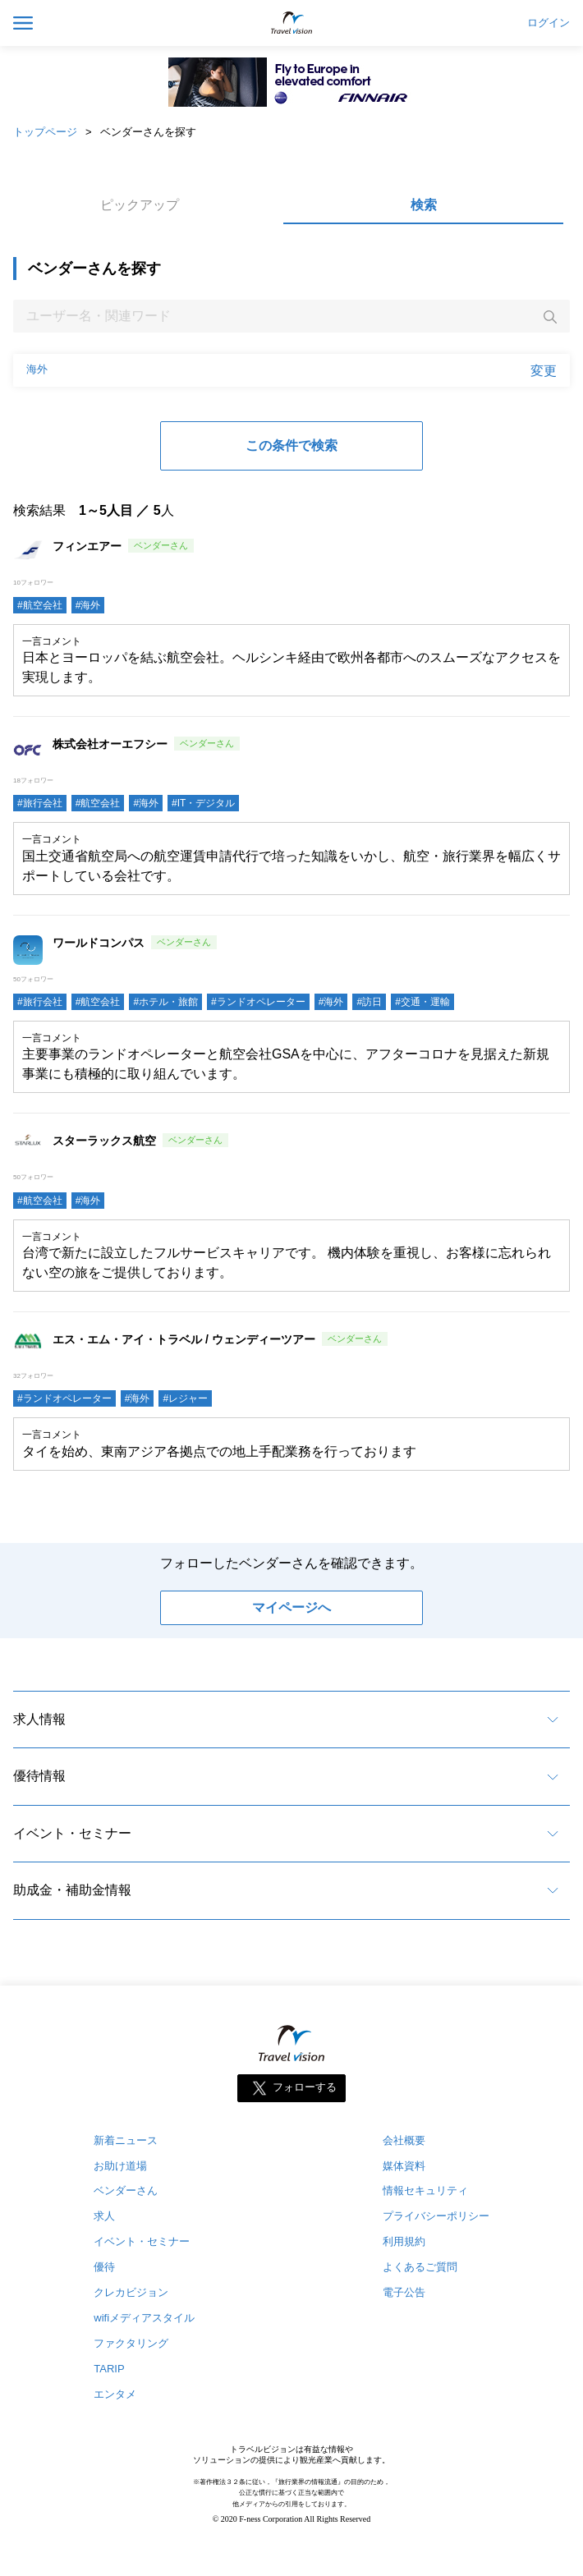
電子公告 (404, 2292)
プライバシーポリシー (436, 2216)
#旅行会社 (39, 803)
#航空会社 (39, 605)
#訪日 (369, 1002)
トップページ (45, 132)
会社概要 (404, 2140)
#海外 (88, 605)
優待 (104, 2267)
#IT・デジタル (203, 803)
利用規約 (404, 2241)
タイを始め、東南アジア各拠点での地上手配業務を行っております (219, 1451)
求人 (104, 2216)
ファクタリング (131, 2343)
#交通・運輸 (422, 1002)
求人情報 (39, 1719)
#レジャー (185, 1398)
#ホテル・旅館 (165, 1002)
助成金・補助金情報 (72, 1890)
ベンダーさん (126, 2190)
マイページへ (291, 1607)
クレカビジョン (131, 2292)
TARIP (109, 2368)
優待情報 (39, 1776)
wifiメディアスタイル (144, 2318)
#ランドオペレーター (258, 1002)
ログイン (548, 23)
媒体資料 (404, 2166)
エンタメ (115, 2394)
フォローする (305, 2087)
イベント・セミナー (72, 1833)
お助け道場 (120, 2166)
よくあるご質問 (420, 2267)
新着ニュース (126, 2140)
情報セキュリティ (425, 2190)
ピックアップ (139, 205)
